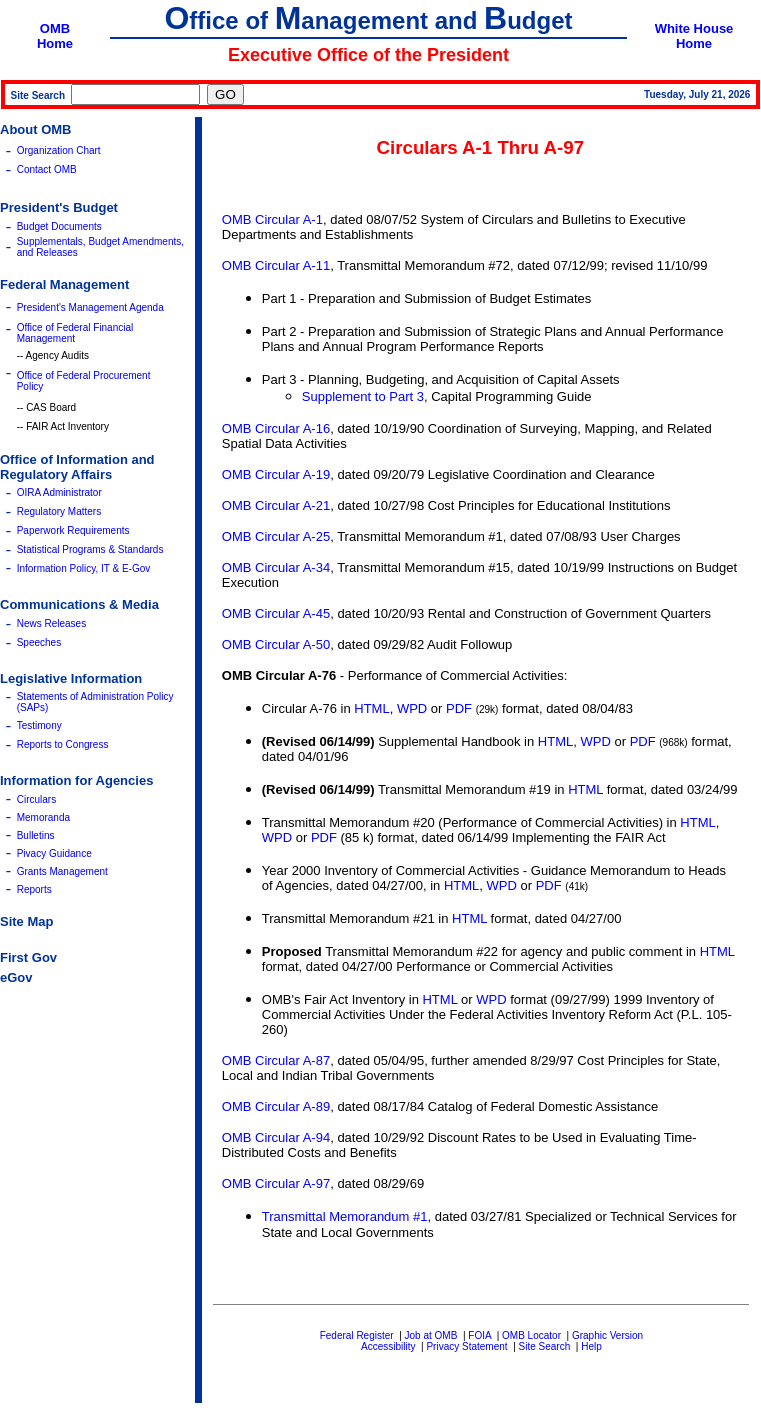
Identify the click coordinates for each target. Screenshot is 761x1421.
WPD (412, 708)
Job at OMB (431, 1335)
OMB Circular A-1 (272, 219)
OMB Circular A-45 (276, 613)
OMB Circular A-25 (276, 536)
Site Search (545, 1346)
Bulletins (36, 835)
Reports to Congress (63, 744)
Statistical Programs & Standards (90, 549)
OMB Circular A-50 (276, 644)
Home (55, 43)
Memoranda (43, 817)
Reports (34, 889)
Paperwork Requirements (73, 530)
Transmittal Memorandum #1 (345, 1216)
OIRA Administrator (59, 492)
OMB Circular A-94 (276, 1137)
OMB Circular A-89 (276, 1106)
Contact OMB (47, 169)
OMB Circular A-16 (276, 428)
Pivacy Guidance (54, 853)
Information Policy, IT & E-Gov (84, 568)
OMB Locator (531, 1335)
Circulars (36, 799)
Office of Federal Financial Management (75, 333)
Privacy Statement (466, 1346)
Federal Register (357, 1335)
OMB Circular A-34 (276, 567)
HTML (371, 708)
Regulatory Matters (59, 511)
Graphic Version (607, 1335)
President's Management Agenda (90, 307)
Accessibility (388, 1346)
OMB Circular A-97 (276, 1183)
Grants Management (62, 871)
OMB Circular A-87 (276, 1060)
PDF (459, 708)
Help (591, 1346)
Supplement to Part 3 (363, 396)
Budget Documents (59, 226)
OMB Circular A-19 (276, 474)
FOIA (479, 1335)
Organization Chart (59, 150)
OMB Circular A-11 (276, 265)
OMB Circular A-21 (276, 505)
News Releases (51, 623)
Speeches (39, 642)
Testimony (39, 725)
